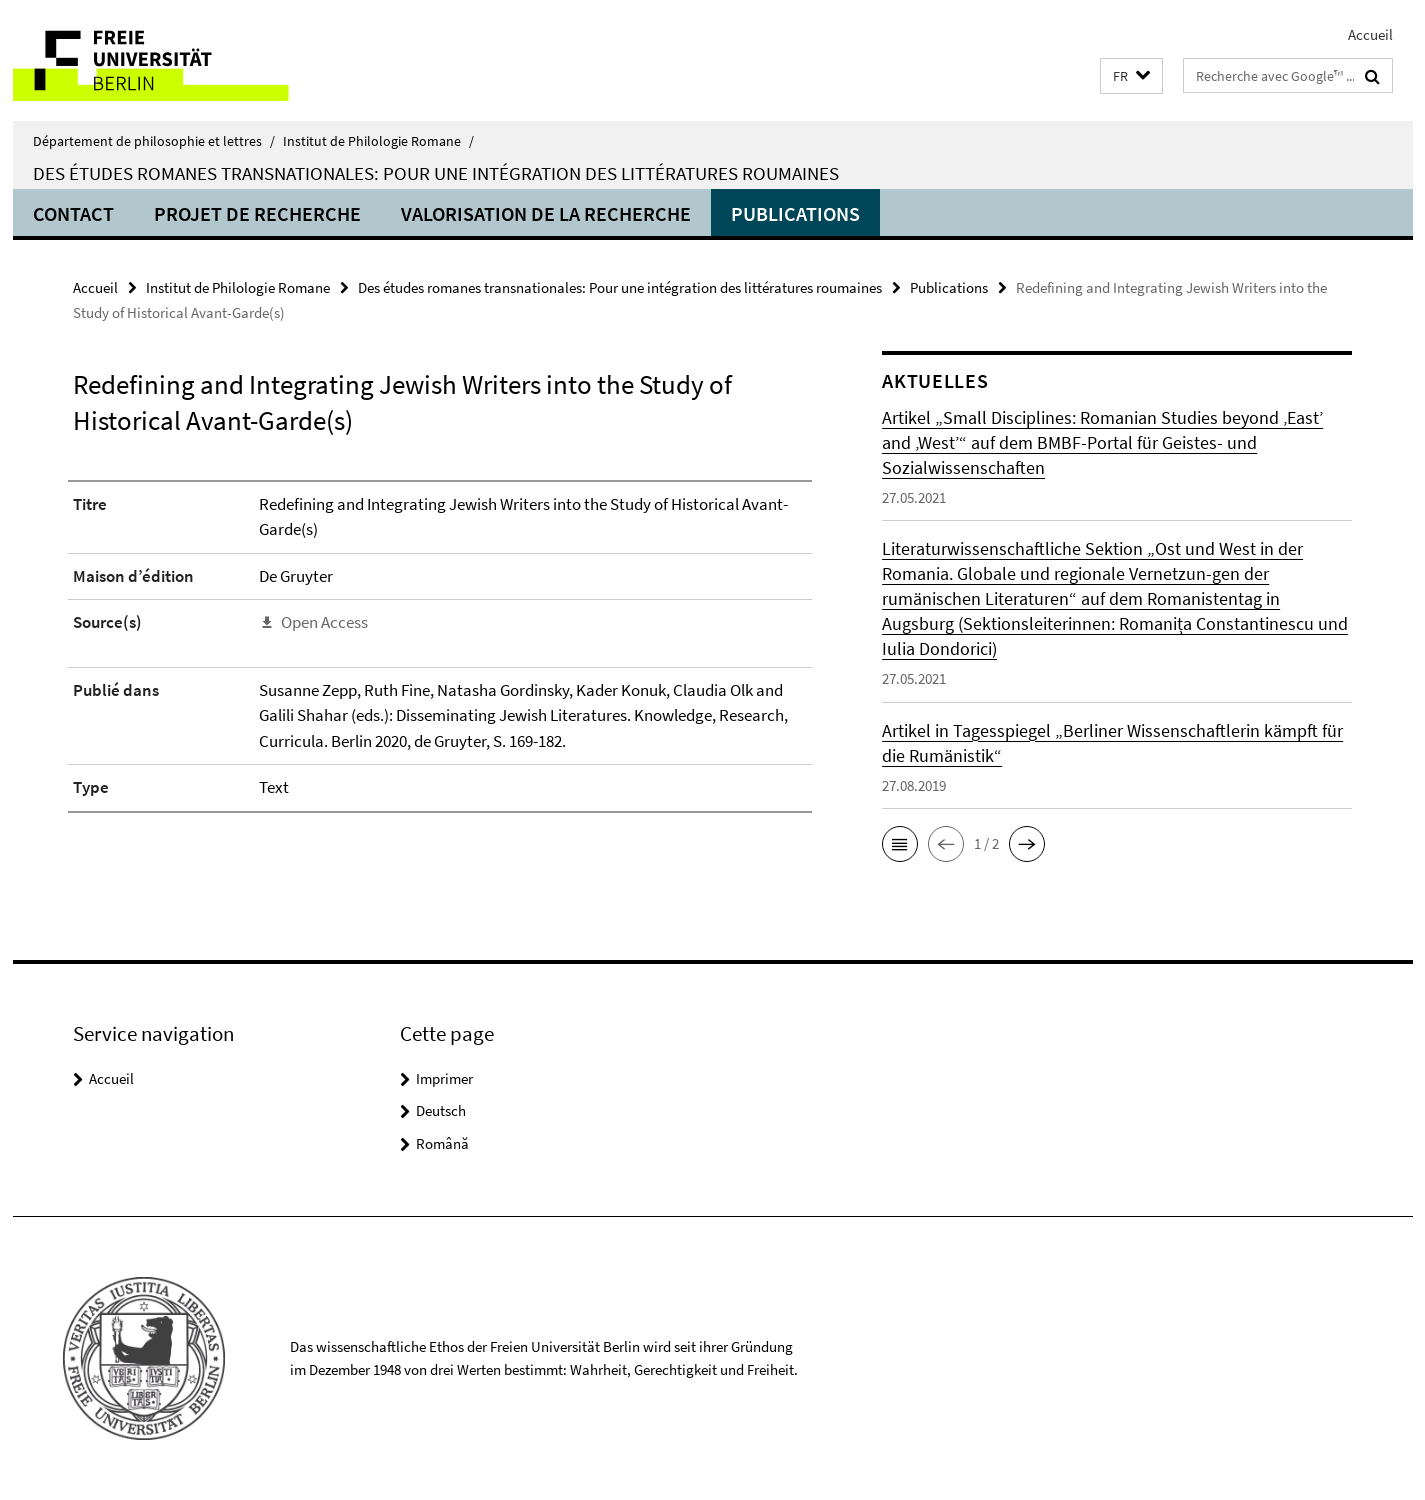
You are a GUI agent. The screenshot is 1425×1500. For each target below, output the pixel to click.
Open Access (324, 622)
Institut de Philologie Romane (378, 141)
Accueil (1370, 34)
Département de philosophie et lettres (154, 141)
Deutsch (441, 1110)
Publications (795, 213)
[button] (1131, 76)
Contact (73, 213)
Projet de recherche (257, 213)
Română (442, 1143)
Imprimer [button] (444, 1078)
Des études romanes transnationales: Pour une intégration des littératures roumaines (436, 173)
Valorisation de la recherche (546, 213)
